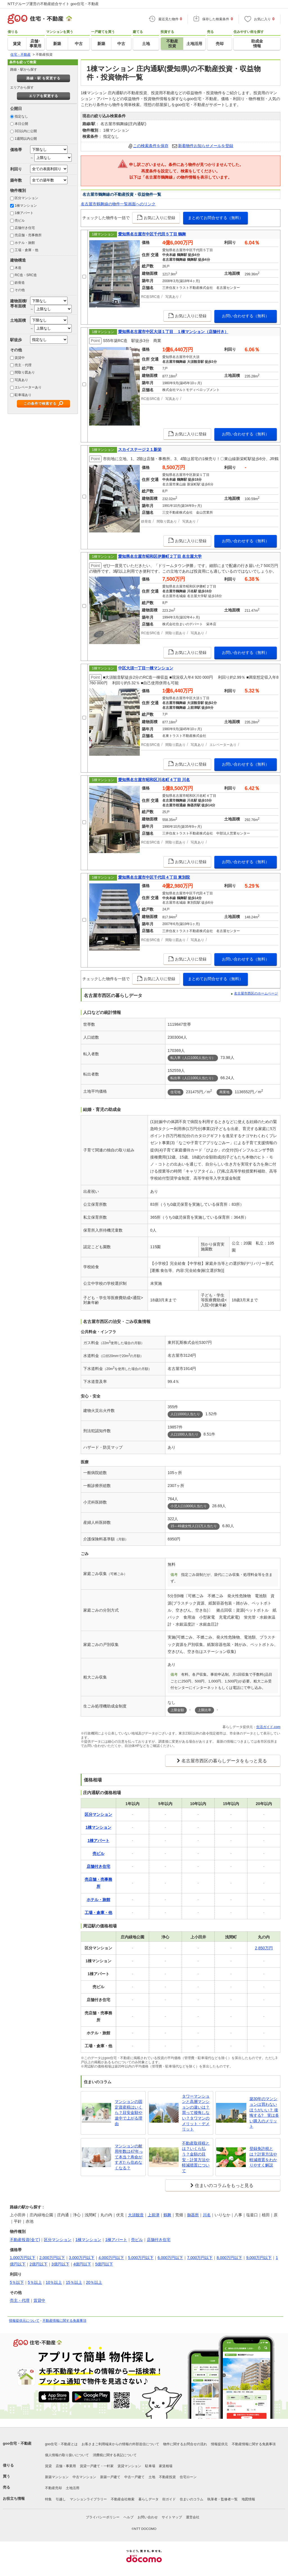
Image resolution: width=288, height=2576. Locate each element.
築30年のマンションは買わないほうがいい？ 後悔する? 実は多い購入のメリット (264, 2112)
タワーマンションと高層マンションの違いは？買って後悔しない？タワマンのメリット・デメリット (196, 2113)
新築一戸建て (110, 2477)
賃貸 (48, 2466)
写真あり (21, 380)
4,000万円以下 (111, 2257)
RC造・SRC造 (26, 275)
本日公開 (21, 124)
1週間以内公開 (26, 139)
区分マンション (26, 198)
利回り (16, 169)
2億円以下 (39, 2264)
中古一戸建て (134, 2477)
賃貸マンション (129, 2466)
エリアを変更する (43, 96)
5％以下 (17, 2282)
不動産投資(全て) (25, 2239)
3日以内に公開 (26, 131)
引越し (61, 2499)
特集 (48, 2499)
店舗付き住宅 (25, 228)
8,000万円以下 (229, 2257)
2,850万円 (264, 1948)
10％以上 (54, 2282)
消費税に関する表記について (115, 2455)
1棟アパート (24, 213)
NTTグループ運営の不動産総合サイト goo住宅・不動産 (53, 4)
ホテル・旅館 (25, 243)
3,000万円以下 (81, 2257)
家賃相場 (165, 2466)
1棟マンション (26, 206)
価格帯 (16, 149)
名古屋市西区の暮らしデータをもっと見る (224, 1760)
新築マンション (57, 2477)
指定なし (21, 116)
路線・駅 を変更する (43, 78)
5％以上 (35, 2282)
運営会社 (192, 2517)
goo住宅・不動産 (17, 2443)
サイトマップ (172, 2517)
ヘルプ (128, 2517)
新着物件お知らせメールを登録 (205, 145)
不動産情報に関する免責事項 (64, 2321)
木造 (18, 268)
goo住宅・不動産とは (61, 2444)
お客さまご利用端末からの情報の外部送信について (120, 2444)
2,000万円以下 (52, 2257)
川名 (207, 2215)
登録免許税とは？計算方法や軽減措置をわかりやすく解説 (263, 2156)
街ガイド (169, 2499)
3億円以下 (60, 2264)
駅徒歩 (16, 340)
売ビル (20, 220)
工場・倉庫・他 (26, 250)
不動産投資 (167, 2477)
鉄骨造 (20, 283)
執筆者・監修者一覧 (222, 2499)
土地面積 (18, 320)
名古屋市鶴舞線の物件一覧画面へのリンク (118, 204)
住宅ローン (188, 2477)
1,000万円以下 (22, 2257)
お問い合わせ (148, 2517)
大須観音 (136, 2215)
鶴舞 (167, 2215)
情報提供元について (24, 2321)
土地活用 (72, 2488)
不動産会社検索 (122, 2499)
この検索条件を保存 (150, 145)
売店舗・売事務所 (28, 235)
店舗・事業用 (66, 2466)
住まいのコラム (191, 2499)
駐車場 (150, 2466)
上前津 (153, 2215)
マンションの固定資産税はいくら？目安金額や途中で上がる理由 (128, 2112)
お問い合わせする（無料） (245, 316)
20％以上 (94, 2282)
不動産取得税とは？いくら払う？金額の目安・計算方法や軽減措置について (196, 2157)
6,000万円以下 (170, 2257)
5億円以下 (104, 2264)
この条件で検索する (40, 404)
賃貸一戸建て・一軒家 (97, 2466)
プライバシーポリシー (103, 2517)
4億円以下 (82, 2264)
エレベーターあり (28, 387)
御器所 (193, 2215)
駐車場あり (23, 395)
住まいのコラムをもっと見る (224, 2185)
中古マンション (84, 2477)
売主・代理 (23, 365)
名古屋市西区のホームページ (256, 993)
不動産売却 (53, 2488)
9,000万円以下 (259, 2257)
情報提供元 (219, 2444)
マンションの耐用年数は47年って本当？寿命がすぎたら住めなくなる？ (129, 2157)
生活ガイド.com (268, 1727)
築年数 (16, 180)
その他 (20, 290)
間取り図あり (25, 372)
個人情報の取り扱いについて (67, 2455)
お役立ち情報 (14, 2498)
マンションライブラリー (88, 2499)
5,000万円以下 (141, 2257)
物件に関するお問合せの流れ (185, 2444)
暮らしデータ (148, 2499)
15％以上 (74, 2282)
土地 (151, 2477)
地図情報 (248, 2499)
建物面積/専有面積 (18, 303)
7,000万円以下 (200, 2257)
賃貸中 (20, 358)
